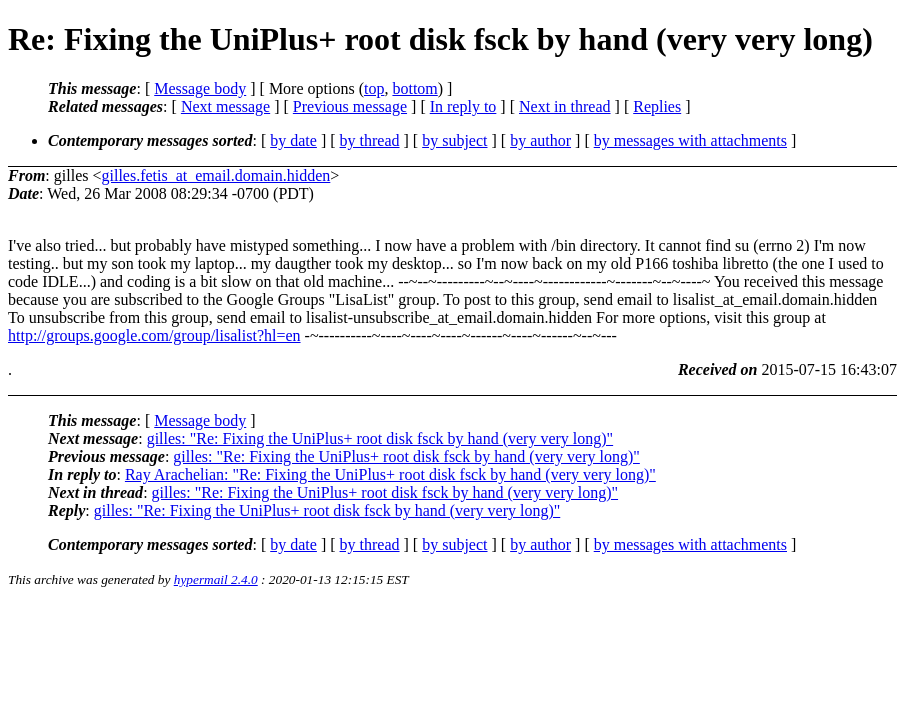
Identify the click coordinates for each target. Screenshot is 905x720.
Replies (657, 106)
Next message (225, 106)
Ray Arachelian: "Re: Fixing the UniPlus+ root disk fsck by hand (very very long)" (390, 474)
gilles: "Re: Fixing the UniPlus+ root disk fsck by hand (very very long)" (380, 438)
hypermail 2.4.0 (216, 579)
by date (293, 140)
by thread (370, 140)
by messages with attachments (690, 140)
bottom (414, 88)
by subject (454, 140)
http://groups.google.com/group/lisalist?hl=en (154, 335)
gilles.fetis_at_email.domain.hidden (215, 175)
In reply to (463, 106)
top (374, 88)
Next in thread (565, 106)
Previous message (350, 106)
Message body (200, 88)
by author (540, 140)
